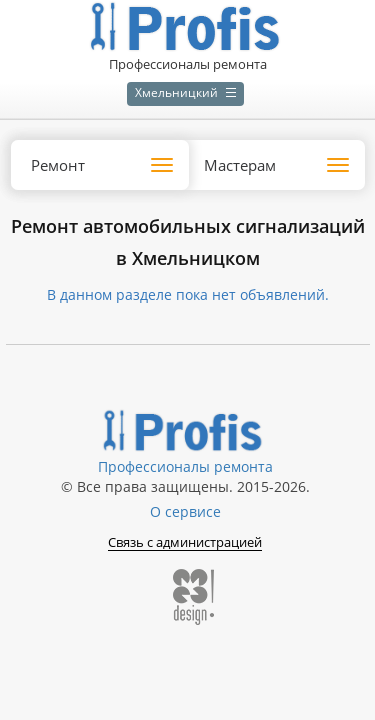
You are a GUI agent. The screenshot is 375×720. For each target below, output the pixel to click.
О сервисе (185, 511)
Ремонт (58, 165)
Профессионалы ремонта (185, 466)
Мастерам (240, 165)
